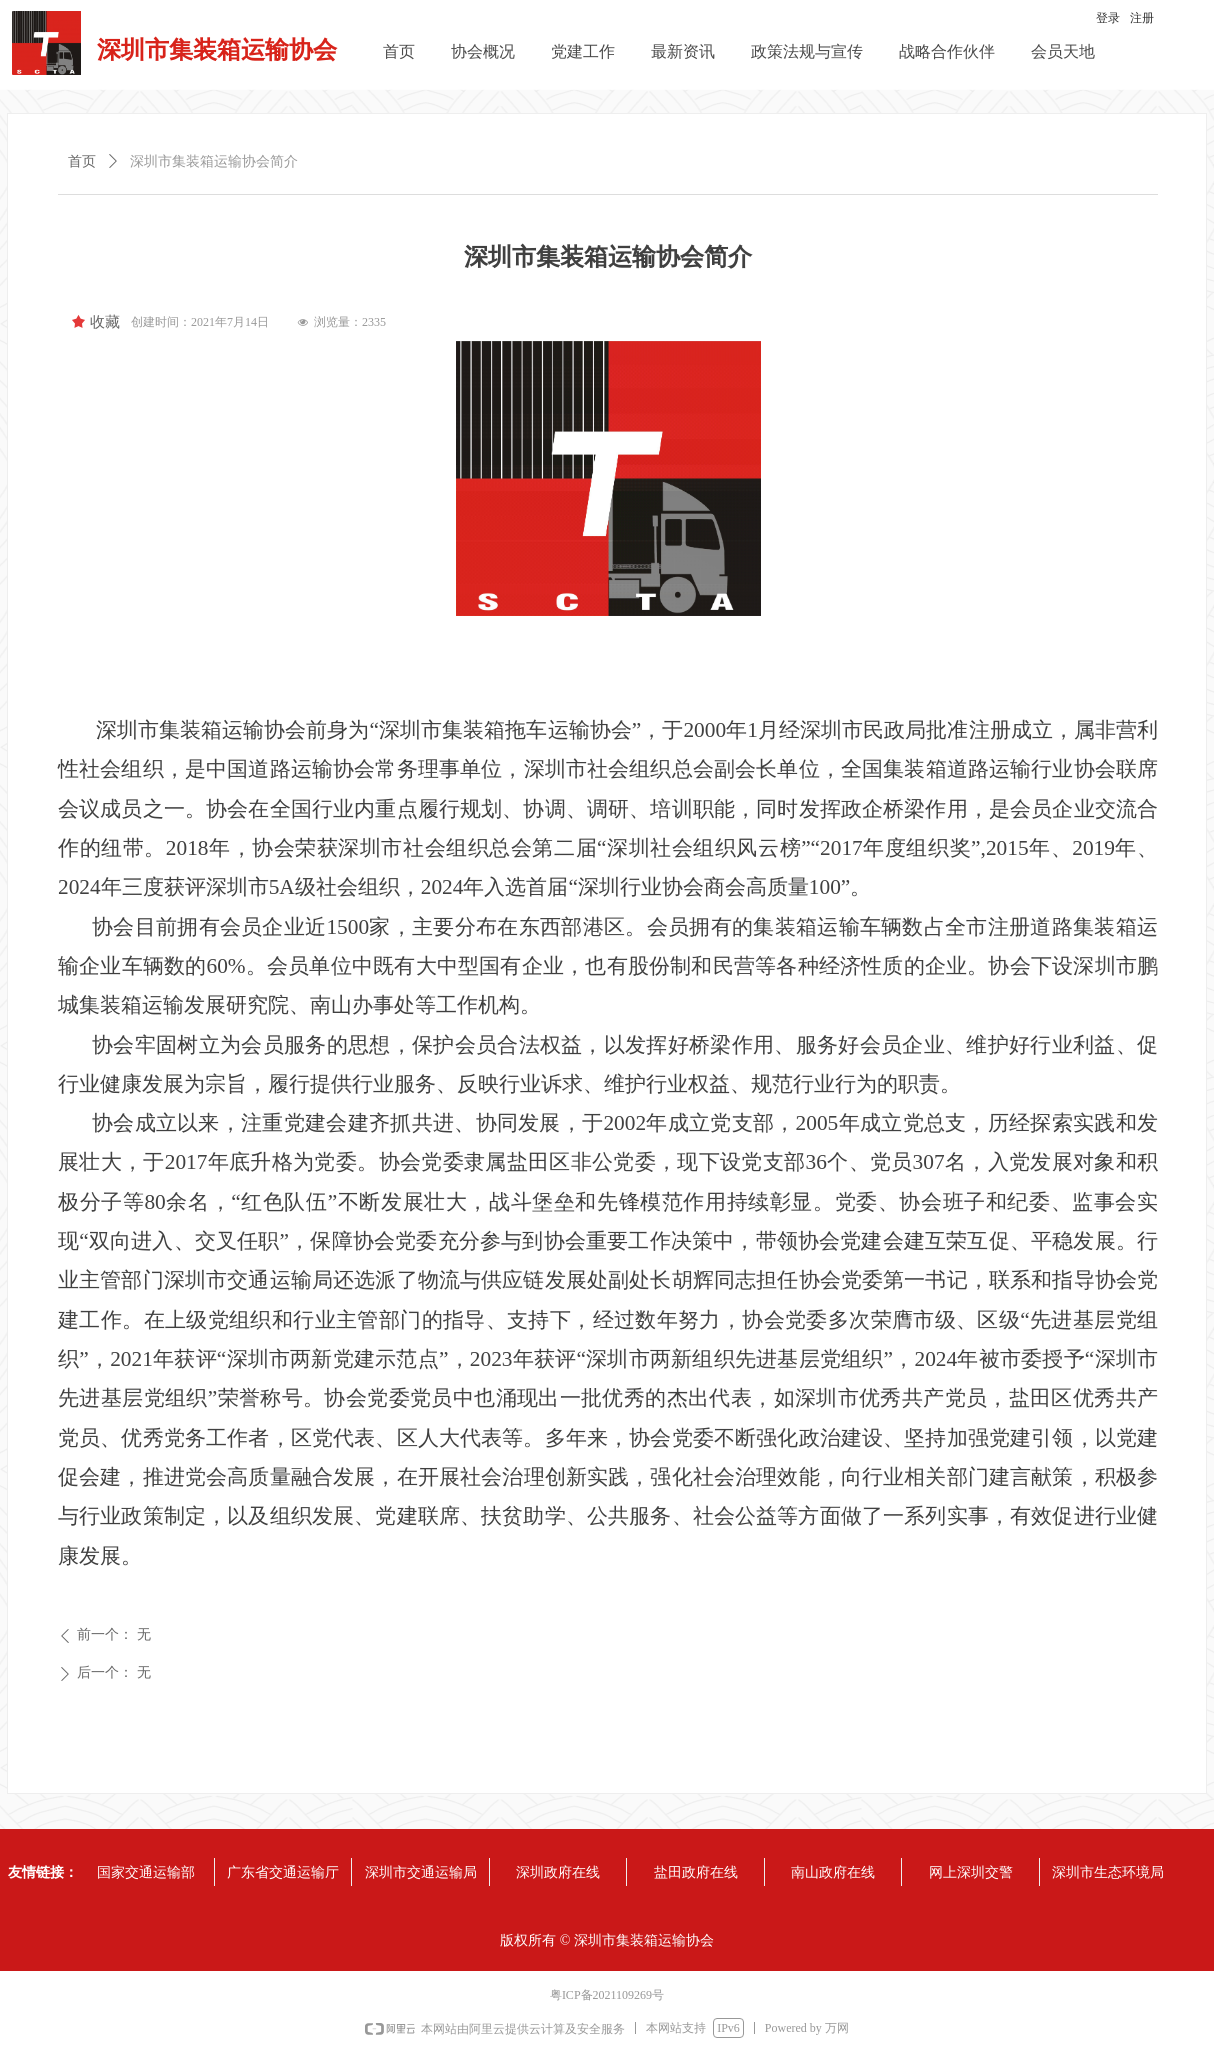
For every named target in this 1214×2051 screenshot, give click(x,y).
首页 (82, 161)
